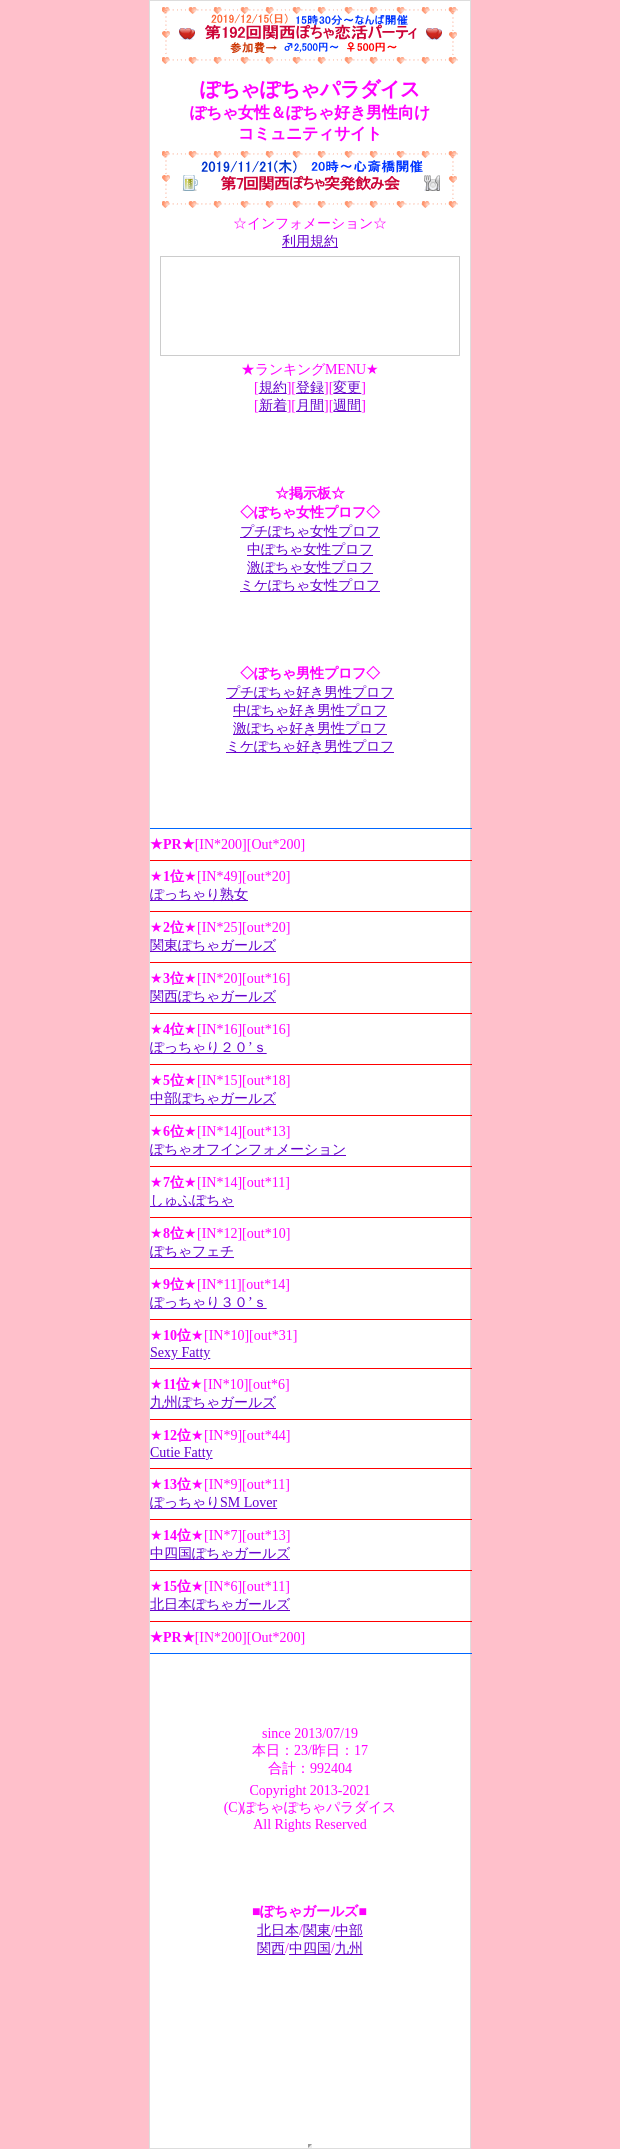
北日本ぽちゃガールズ (220, 1604)
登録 (310, 387)
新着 (273, 405)
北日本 (278, 1930)
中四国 (310, 1948)
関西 (271, 1948)
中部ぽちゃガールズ (213, 1098)
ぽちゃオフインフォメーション (248, 1149)
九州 (349, 1948)
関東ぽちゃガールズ (213, 945)
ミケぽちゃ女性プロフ (310, 585)
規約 (273, 387)
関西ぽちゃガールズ (213, 996)
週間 (347, 405)
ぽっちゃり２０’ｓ (208, 1047)
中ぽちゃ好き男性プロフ (310, 710)
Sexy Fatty (180, 1352)
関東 (317, 1930)
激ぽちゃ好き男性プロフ (310, 728)
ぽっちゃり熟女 (199, 894)
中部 (349, 1930)
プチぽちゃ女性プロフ (310, 531)
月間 (310, 405)
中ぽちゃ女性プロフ (310, 549)
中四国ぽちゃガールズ (220, 1553)
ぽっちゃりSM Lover (213, 1502)
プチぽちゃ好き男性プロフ (310, 692)
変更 (347, 387)
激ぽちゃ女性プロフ (310, 567)
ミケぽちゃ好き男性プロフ (310, 746)
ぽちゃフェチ (192, 1251)
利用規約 (310, 241)
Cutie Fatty (181, 1452)
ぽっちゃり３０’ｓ (208, 1302)
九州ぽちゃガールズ (213, 1402)
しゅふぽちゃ (192, 1200)
